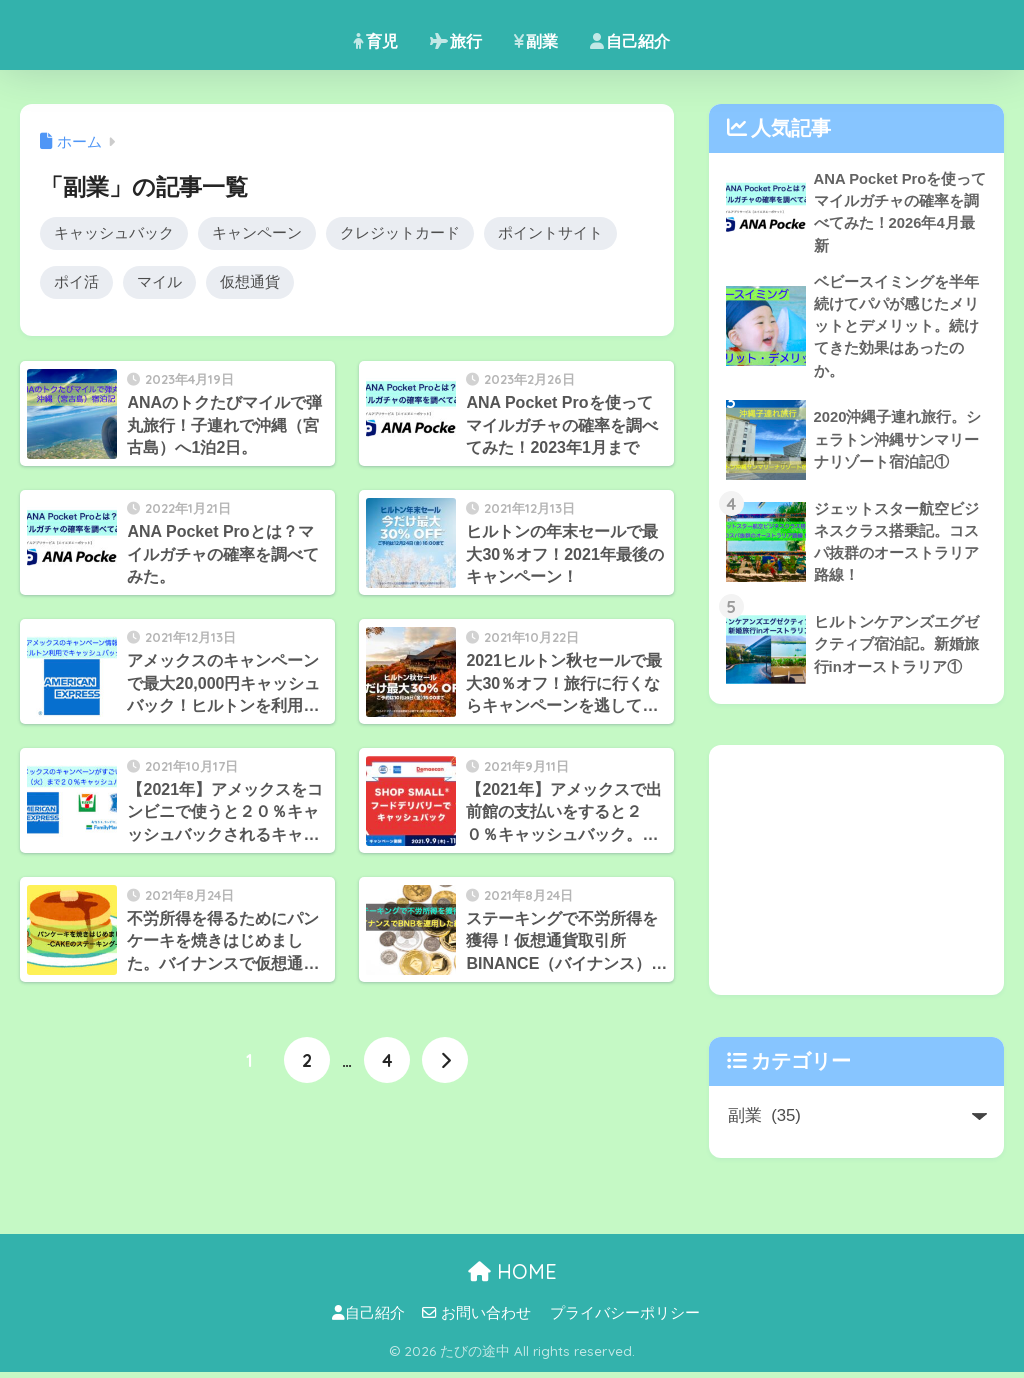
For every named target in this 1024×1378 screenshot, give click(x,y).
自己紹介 (630, 41)
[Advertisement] (856, 876)
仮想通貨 (250, 283)
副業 (536, 41)
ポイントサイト (550, 233)
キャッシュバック (114, 233)
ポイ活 (76, 283)
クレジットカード (400, 233)
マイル (159, 283)
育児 (376, 41)
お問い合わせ (476, 1319)
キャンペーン (257, 233)
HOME (512, 1277)
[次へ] (445, 1062)
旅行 (456, 41)
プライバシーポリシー (625, 1319)
